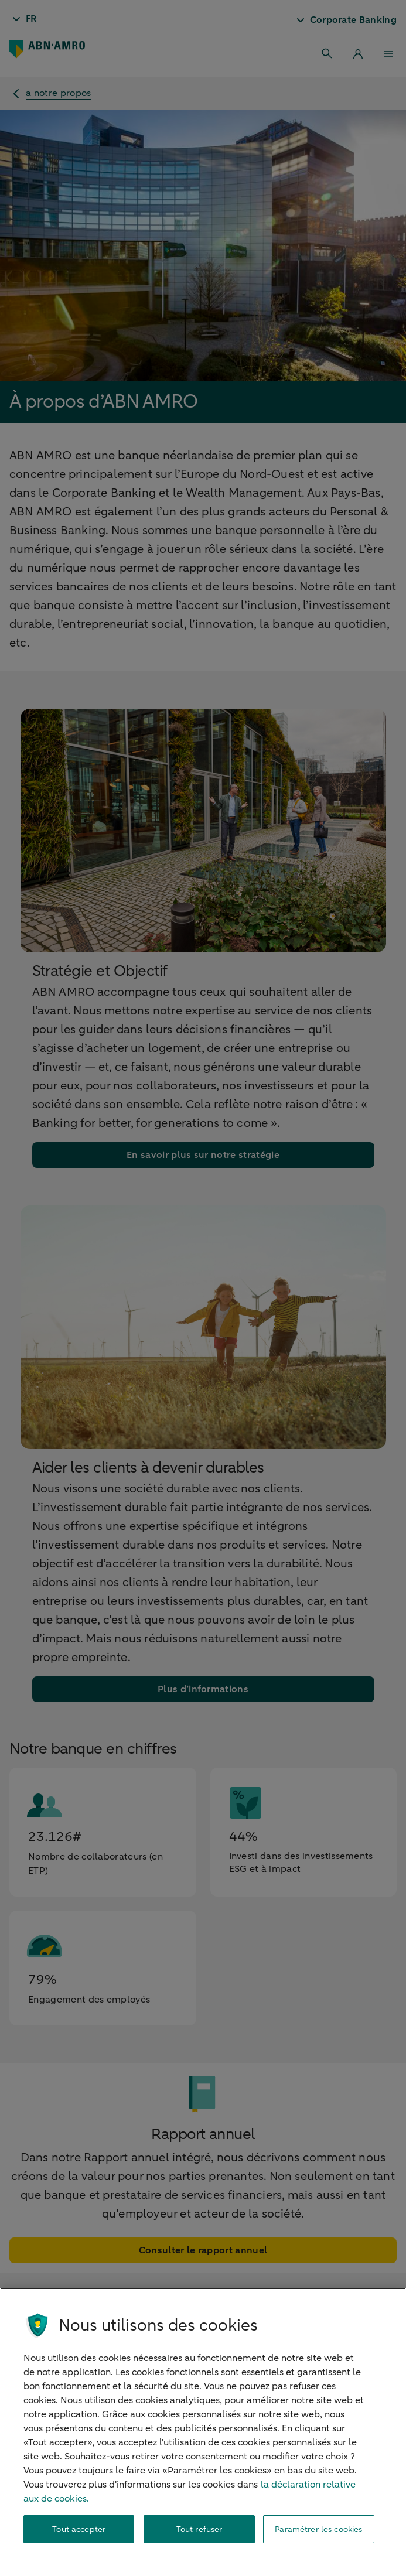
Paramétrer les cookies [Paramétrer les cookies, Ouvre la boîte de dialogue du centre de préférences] (318, 2529)
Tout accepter (78, 2529)
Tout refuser (199, 2529)
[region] (203, 2432)
